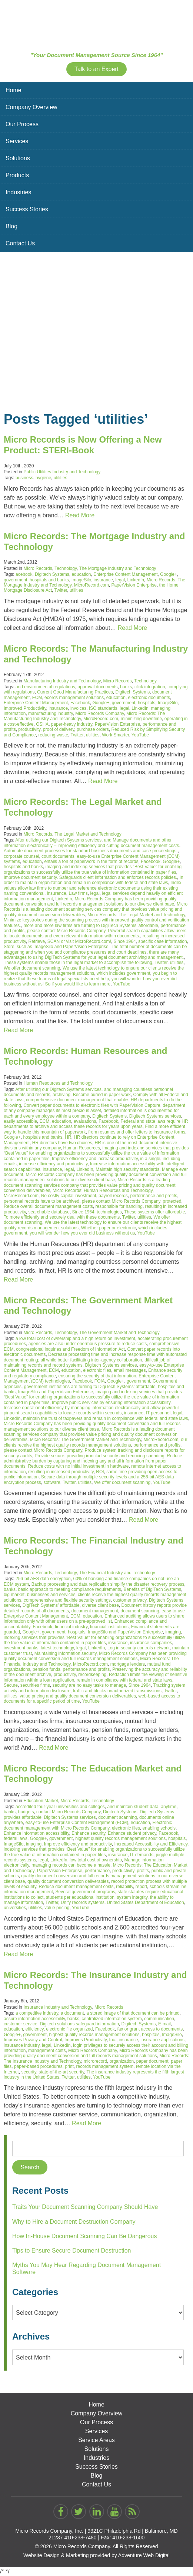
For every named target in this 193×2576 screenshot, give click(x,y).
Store (9, 946)
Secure (11, 1685)
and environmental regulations (45, 686)
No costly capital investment (68, 1195)
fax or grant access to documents (150, 2029)
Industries (18, 192)
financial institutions (109, 1626)
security (28, 2072)
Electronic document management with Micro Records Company (88, 1825)
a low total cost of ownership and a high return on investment (75, 1338)
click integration (149, 686)
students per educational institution (80, 1897)
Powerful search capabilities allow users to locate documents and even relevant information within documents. (95, 933)
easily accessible (20, 1121)
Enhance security (88, 1833)
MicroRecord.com (91, 585)
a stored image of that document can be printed (133, 2013)
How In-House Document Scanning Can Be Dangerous (84, 2236)
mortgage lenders (127, 1664)
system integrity (132, 1897)
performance (97, 1870)
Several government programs (85, 1891)
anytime (168, 1806)
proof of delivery (58, 729)
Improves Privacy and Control (33, 2039)
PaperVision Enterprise (134, 585)
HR (68, 1137)
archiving (61, 1094)
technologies (109, 1212)
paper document (152, 2061)
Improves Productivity (85, 2039)
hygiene (43, 477)
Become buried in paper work (102, 1094)
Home (13, 90)
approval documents (97, 686)
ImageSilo (81, 579)
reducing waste (53, 735)
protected (172, 1201)
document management (94, 1610)
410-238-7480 (80, 2537)
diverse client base (100, 1605)
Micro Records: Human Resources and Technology (103, 1190)
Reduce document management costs (76, 1886)
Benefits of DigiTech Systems (152, 1589)
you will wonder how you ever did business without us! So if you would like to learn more (90, 981)
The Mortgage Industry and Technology (117, 568)
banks (126, 686)
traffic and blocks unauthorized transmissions (117, 1690)
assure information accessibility (34, 2018)
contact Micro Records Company (68, 1811)
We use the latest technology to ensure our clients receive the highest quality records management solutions (94, 970)
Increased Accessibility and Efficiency (150, 1844)
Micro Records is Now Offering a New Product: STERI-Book (83, 444)
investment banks (21, 1647)
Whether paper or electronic (108, 1227)
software (51, 1482)
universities (15, 1907)
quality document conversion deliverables (68, 1881)
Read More (79, 515)
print (69, 2066)
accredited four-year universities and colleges (60, 1806)
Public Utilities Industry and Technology (61, 471)
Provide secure (49, 1455)
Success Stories (27, 209)
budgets (26, 1811)
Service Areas (96, 2440)
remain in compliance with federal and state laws (124, 1680)
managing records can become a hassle (70, 1865)
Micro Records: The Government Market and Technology (85, 1439)
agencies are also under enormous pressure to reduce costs (88, 1343)
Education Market (40, 1800)
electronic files (97, 1370)
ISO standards (103, 708)
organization (122, 2061)
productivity (29, 729)
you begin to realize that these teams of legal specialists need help (90, 976)
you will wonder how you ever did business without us (82, 1233)
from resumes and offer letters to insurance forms (136, 1132)
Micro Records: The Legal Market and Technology (136, 914)
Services (17, 141)
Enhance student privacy (132, 1833)
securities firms (35, 1685)
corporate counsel (21, 856)
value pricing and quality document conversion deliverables (78, 1696)
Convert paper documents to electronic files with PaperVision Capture (91, 1105)
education (81, 574)
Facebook (80, 702)
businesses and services (51, 1594)
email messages (130, 1370)
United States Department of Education (145, 1902)
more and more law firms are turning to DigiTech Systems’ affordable (90, 925)
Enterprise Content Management (125, 574)
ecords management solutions (74, 697)
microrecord (95, 2061)
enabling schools (159, 1828)
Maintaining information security (65, 1653)
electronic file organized (69, 2029)
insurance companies (151, 1642)
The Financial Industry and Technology (117, 1572)
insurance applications (162, 2039)
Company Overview (31, 107)
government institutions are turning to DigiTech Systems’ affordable (90, 1386)
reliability (124, 1886)
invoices (78, 708)
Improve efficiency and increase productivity (95, 1158)
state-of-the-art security (61, 2072)
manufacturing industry (50, 713)
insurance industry (22, 2045)
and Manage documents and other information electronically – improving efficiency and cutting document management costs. (92, 842)
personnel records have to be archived (41, 1201)
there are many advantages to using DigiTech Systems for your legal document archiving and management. (94, 955)
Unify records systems (82, 1902)
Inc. (112, 2039)
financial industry (71, 1626)
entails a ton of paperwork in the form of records (91, 861)
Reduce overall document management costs (48, 1206)
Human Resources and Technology (58, 1083)
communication (159, 2018)
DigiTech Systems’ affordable (51, 1605)
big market (14, 1594)
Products (17, 175)
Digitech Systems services (155, 1116)
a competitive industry (37, 2013)
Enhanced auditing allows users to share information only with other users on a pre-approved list (94, 1618)
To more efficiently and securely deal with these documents (62, 1217)
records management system (104, 2066)
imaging (173, 1632)
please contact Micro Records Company (66, 930)
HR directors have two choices (62, 1142)
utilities (60, 477)
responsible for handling (118, 1206)
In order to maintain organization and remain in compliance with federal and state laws (93, 880)
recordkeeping (92, 1674)
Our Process (22, 124)
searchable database (48, 1212)
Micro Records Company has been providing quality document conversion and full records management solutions (95, 1656)
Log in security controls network (138, 1647)
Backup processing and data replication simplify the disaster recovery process (107, 1584)
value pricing (56, 1907)
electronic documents (149, 697)
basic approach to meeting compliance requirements (69, 1589)
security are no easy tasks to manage (89, 1685)
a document (72, 2013)
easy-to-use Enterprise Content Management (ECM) (77, 1822)
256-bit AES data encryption (43, 1578)
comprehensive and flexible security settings (67, 1600)
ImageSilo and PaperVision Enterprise (55, 1391)
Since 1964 (125, 941)
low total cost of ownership (96, 1860)
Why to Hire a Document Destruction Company (74, 2222)
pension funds (46, 1669)
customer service (20, 2023)
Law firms (78, 893)
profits (143, 1870)
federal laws (15, 1838)
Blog (11, 226)
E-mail (164, 2023)
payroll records (113, 1195)
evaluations (85, 1121)
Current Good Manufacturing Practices (75, 692)
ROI (100, 1471)
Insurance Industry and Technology (57, 2007)
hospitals (146, 702)
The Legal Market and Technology (88, 834)
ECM (37, 697)
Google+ (168, 574)
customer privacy (130, 1600)
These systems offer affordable (154, 1212)
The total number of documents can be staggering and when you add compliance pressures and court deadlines (95, 949)
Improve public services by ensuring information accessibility (111, 1402)
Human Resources (81, 1148)
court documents (57, 856)
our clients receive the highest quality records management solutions (95, 1442)
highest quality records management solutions (120, 1838)
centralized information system (112, 2018)
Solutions (18, 158)
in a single (150, 1158)
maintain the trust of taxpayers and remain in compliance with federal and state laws (105, 1418)
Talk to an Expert (96, 69)
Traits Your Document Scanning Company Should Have (85, 2207)
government (15, 579)
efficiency (35, 2029)
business (24, 477)
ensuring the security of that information (97, 1375)
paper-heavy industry (71, 724)
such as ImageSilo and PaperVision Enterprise (62, 946)
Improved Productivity (25, 708)
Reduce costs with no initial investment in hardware (78, 1466)
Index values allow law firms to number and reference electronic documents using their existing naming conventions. (93, 888)
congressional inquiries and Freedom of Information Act (70, 1349)
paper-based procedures (38, 2066)
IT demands (141, 1854)
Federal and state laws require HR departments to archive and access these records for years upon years (96, 1124)
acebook (24, 574)
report (141, 1886)
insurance (103, 579)
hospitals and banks (49, 579)
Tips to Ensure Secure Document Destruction (71, 2250)
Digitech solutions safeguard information (79, 2023)
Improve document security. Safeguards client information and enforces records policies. (90, 877)
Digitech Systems (52, 574)
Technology (65, 568)
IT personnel (158, 1412)
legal (120, 579)
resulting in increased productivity (61, 1471)
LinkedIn (135, 579)
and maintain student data (132, 1806)
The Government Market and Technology (119, 1332)
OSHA (42, 724)
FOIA (99, 1381)
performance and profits (153, 1195)
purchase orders (93, 729)
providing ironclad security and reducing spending (115, 1455)
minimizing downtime (141, 718)
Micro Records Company (99, 713)
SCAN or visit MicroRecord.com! (79, 941)
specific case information (162, 941)
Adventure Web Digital (144, 2555)
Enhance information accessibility (36, 1833)
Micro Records (37, 568)
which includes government (123, 973)
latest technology (57, 1647)
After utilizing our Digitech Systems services (58, 840)
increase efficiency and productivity (53, 1163)
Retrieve (36, 941)
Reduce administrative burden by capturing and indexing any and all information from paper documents (93, 1461)
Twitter (60, 590)
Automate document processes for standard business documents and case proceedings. (91, 850)
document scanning (140, 1610)
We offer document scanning (32, 968)
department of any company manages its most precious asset (94, 1108)
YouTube (140, 735)
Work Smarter (115, 735)
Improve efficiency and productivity (78, 1844)
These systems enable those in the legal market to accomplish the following (78, 962)
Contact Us (20, 243)
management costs (47, 2050)
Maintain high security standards (127, 1169)
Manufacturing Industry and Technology (61, 681)
